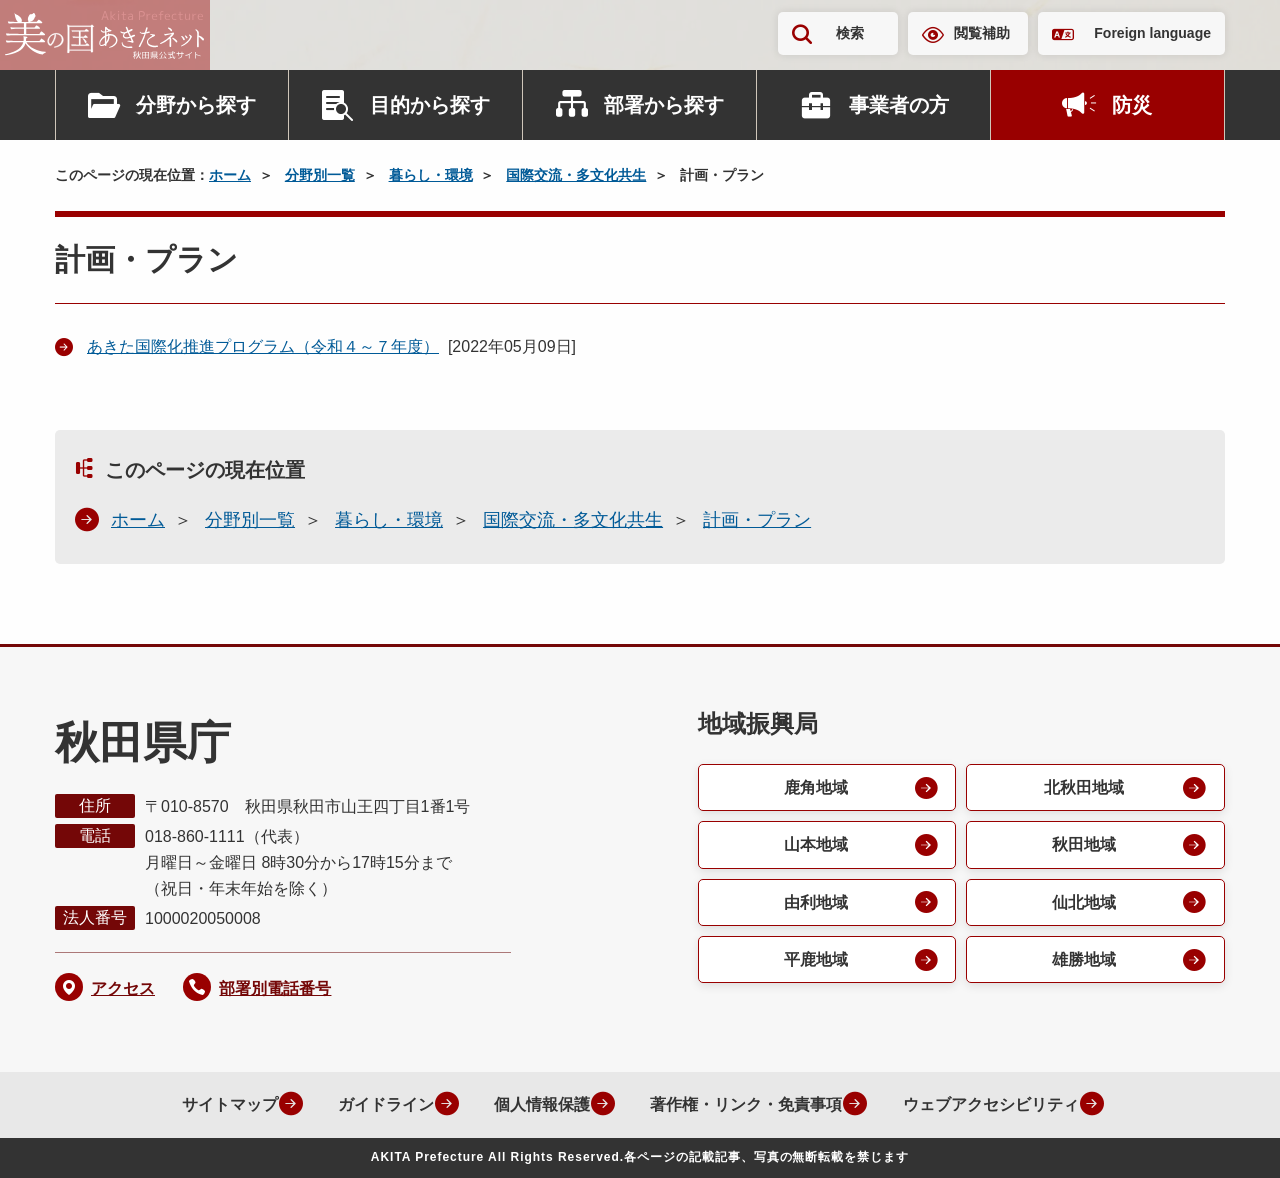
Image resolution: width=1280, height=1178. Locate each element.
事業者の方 (899, 105)
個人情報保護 (536, 1104)
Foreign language (1152, 33)
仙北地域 (1084, 903)
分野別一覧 (320, 175)
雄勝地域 (1084, 961)
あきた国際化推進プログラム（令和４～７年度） (263, 346)
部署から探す (664, 105)
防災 (1132, 105)
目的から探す (430, 105)
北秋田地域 (1084, 787)
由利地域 (815, 903)
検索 (850, 33)
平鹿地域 (815, 961)
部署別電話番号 (275, 988)
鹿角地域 (815, 787)
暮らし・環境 (431, 175)
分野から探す (196, 105)
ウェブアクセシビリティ (988, 1104)
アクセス (123, 988)
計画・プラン (757, 520)
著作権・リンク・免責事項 (742, 1104)
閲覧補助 (982, 33)
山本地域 (815, 845)
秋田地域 (1084, 845)
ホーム (230, 175)
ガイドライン (378, 1104)
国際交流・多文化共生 (576, 175)
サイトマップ (220, 1104)
